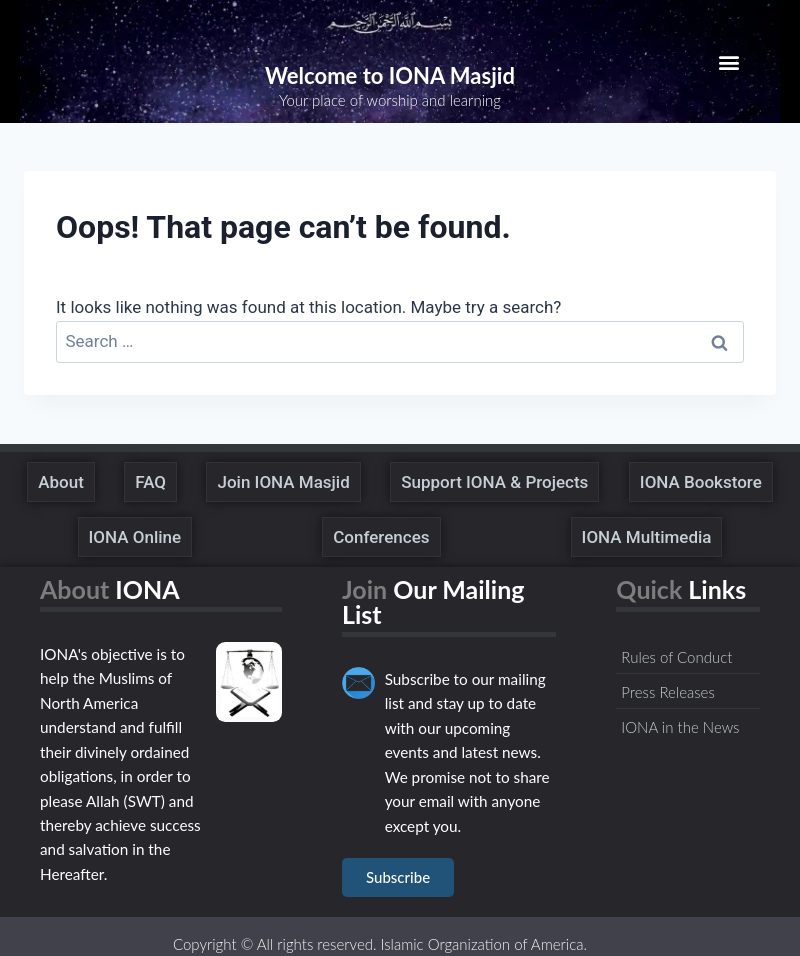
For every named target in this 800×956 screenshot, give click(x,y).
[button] (728, 61)
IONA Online (135, 537)
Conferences (381, 537)
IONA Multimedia (647, 537)
